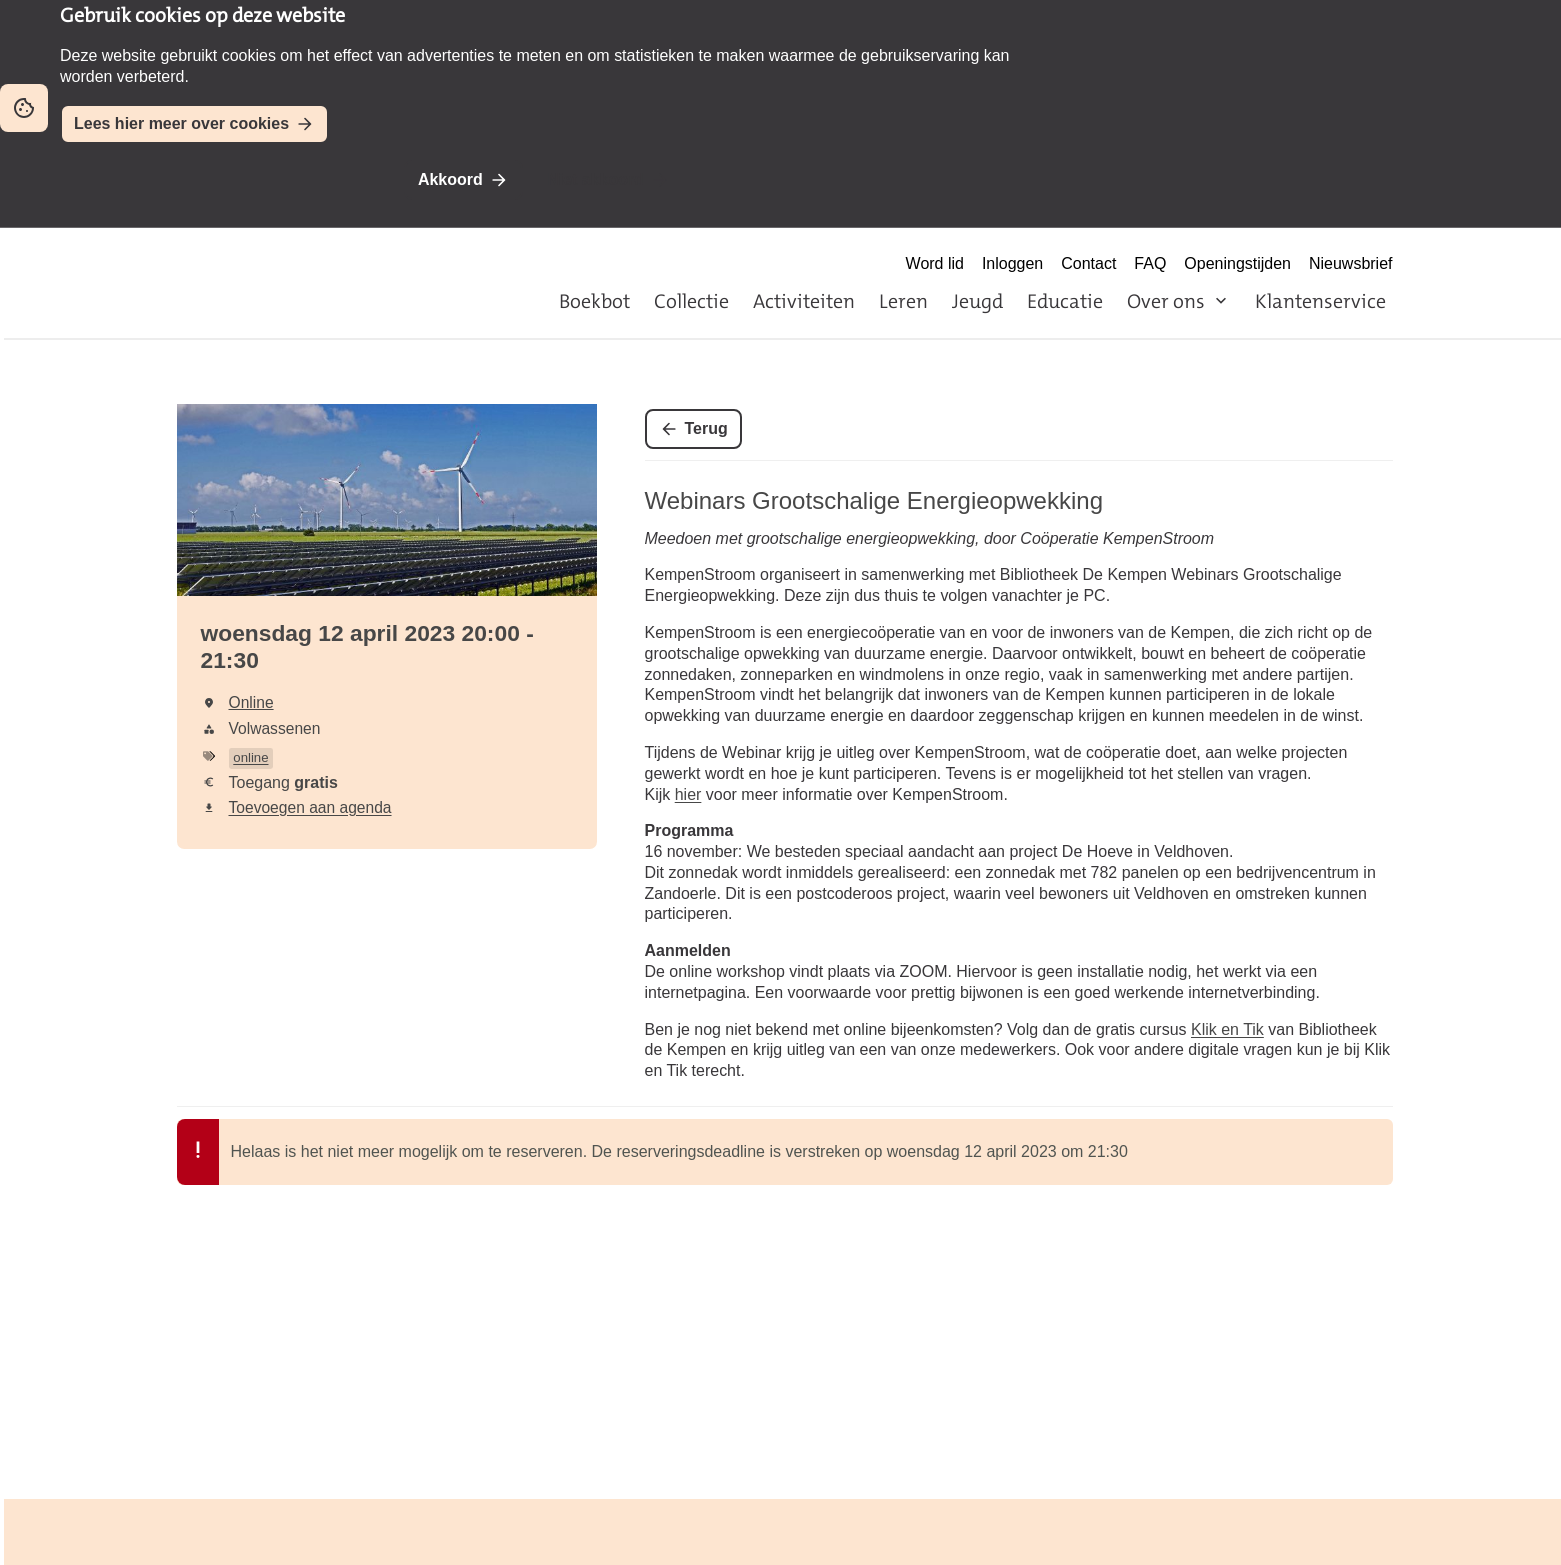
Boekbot (594, 301)
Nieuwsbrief (1351, 263)
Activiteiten (804, 301)
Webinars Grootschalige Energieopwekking (874, 500)
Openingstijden (1237, 263)
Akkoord (450, 179)
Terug (706, 428)
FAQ (1150, 263)
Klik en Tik (1227, 1029)
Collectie (691, 301)
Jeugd (977, 301)
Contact (1088, 263)
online (250, 757)
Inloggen (1012, 263)
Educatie (1065, 301)
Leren (903, 301)
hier (688, 794)
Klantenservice (1320, 301)
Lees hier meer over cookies (181, 123)
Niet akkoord (595, 179)
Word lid (935, 263)
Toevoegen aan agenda (310, 807)
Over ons (1166, 301)
